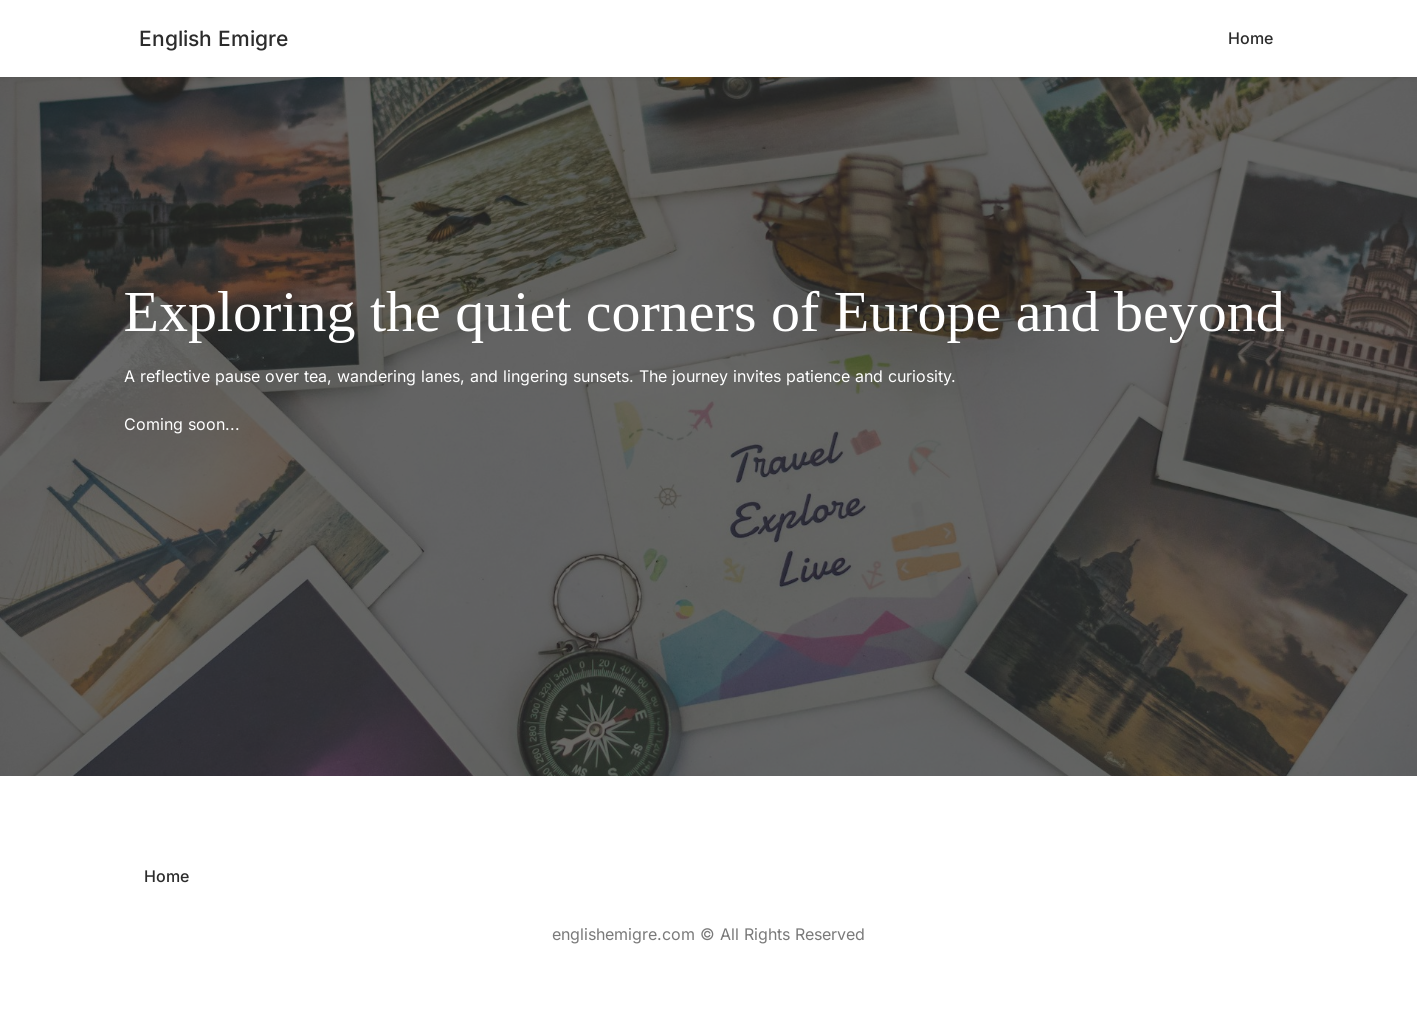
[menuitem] (1250, 38)
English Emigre (213, 38)
